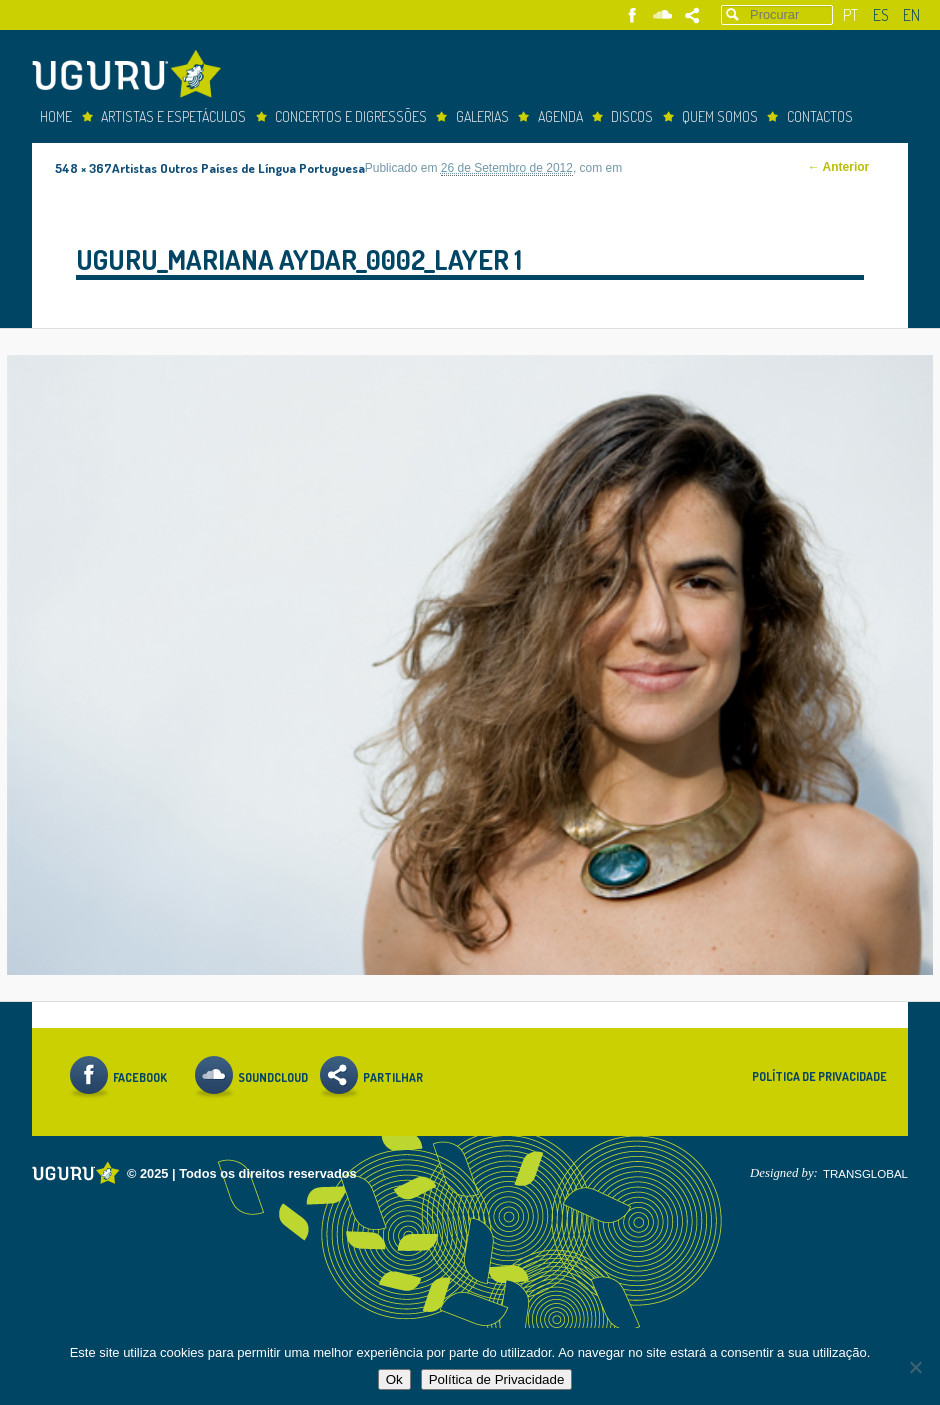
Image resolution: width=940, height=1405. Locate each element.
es (881, 15)
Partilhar (692, 15)
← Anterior (839, 167)
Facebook (632, 15)
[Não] (915, 1367)
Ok (394, 1379)
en (911, 15)
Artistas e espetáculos (173, 116)
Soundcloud (662, 15)
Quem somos (720, 116)
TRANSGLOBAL (865, 1174)
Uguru (132, 76)
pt (850, 15)
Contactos (820, 116)
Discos (632, 116)
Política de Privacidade (819, 1076)
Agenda (560, 116)
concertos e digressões (351, 116)
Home (56, 116)
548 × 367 (83, 167)
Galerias (482, 116)
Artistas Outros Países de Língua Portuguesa (238, 167)
